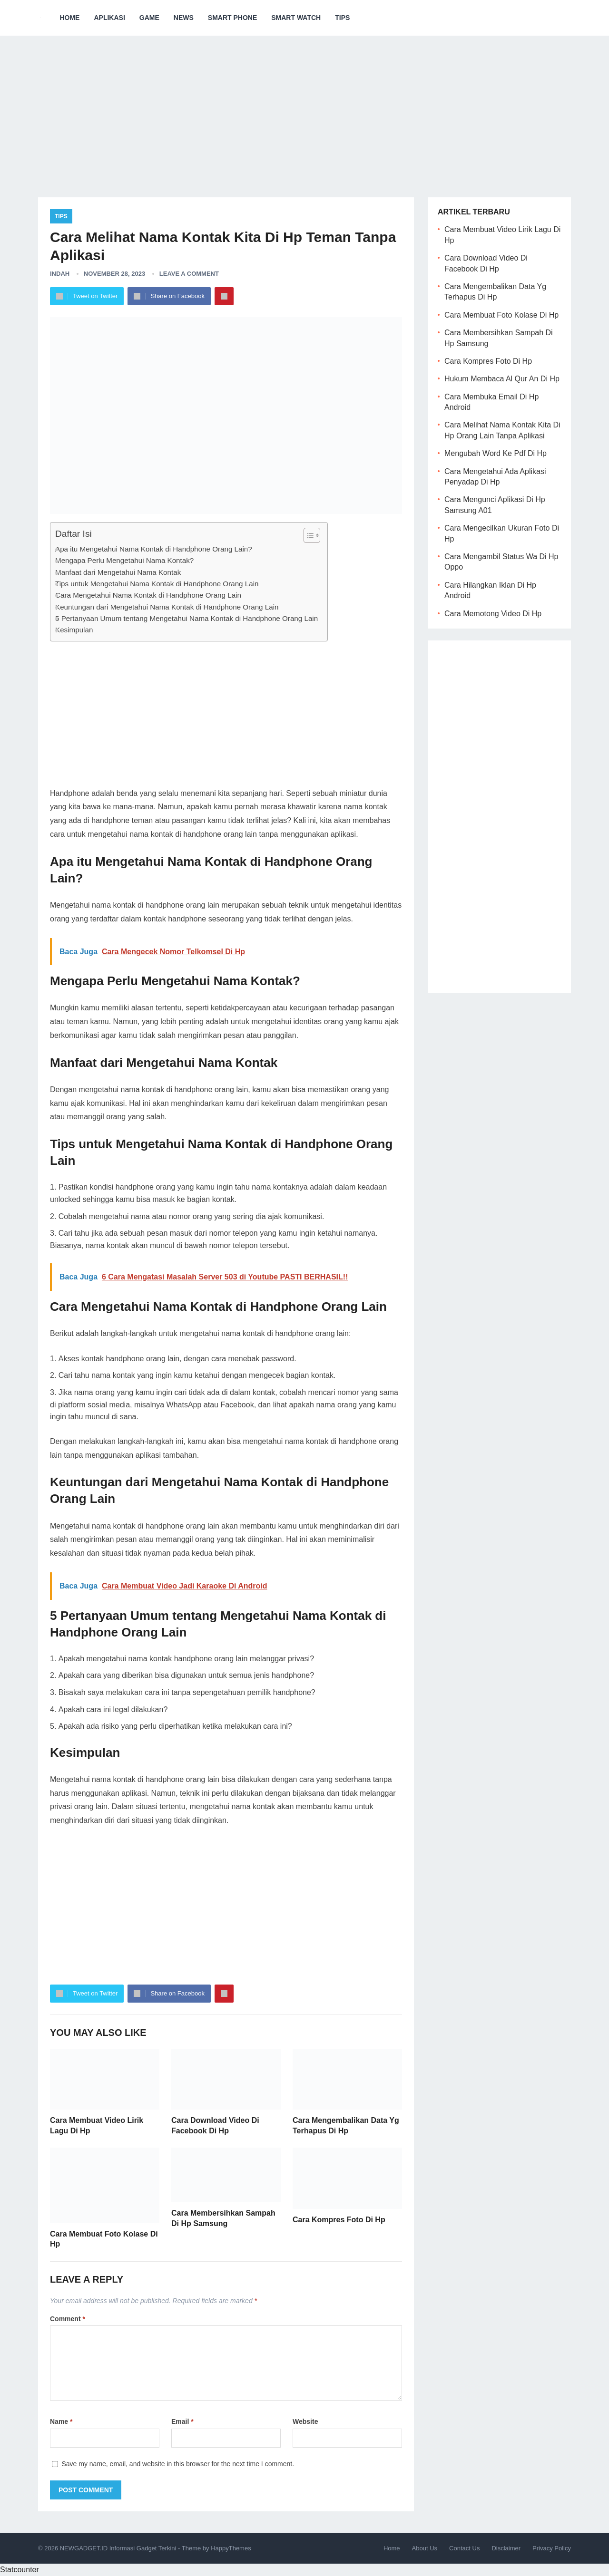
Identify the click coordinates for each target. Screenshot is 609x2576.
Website (305, 2421)
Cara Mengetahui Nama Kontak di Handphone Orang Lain (148, 595)
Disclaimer (506, 2548)
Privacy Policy (551, 2548)
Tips (342, 17)
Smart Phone (232, 17)
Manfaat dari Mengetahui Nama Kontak (118, 572)
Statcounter (19, 2570)
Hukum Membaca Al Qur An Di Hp (502, 379)
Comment (67, 2319)
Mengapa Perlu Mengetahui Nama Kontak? (124, 560)
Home (69, 17)
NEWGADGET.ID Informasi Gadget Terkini (118, 2548)
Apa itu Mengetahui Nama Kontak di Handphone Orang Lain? (153, 549)
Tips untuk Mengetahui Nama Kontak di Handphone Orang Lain (157, 584)
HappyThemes (231, 2548)
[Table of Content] (312, 535)
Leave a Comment (189, 273)
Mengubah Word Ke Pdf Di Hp (495, 453)
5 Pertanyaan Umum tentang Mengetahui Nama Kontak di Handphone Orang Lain (186, 618)
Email (182, 2421)
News (184, 17)
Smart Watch (296, 17)
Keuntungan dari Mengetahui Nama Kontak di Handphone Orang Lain (166, 607)
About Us (424, 2548)
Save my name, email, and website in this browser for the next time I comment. (177, 2464)
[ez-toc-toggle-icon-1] (307, 535)
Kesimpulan (74, 630)
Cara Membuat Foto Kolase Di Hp (501, 315)
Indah (59, 273)
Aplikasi (109, 17)
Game (149, 17)
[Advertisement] (304, 109)
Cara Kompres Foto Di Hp (339, 2220)
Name (61, 2421)
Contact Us (464, 2548)
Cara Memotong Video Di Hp (492, 614)
